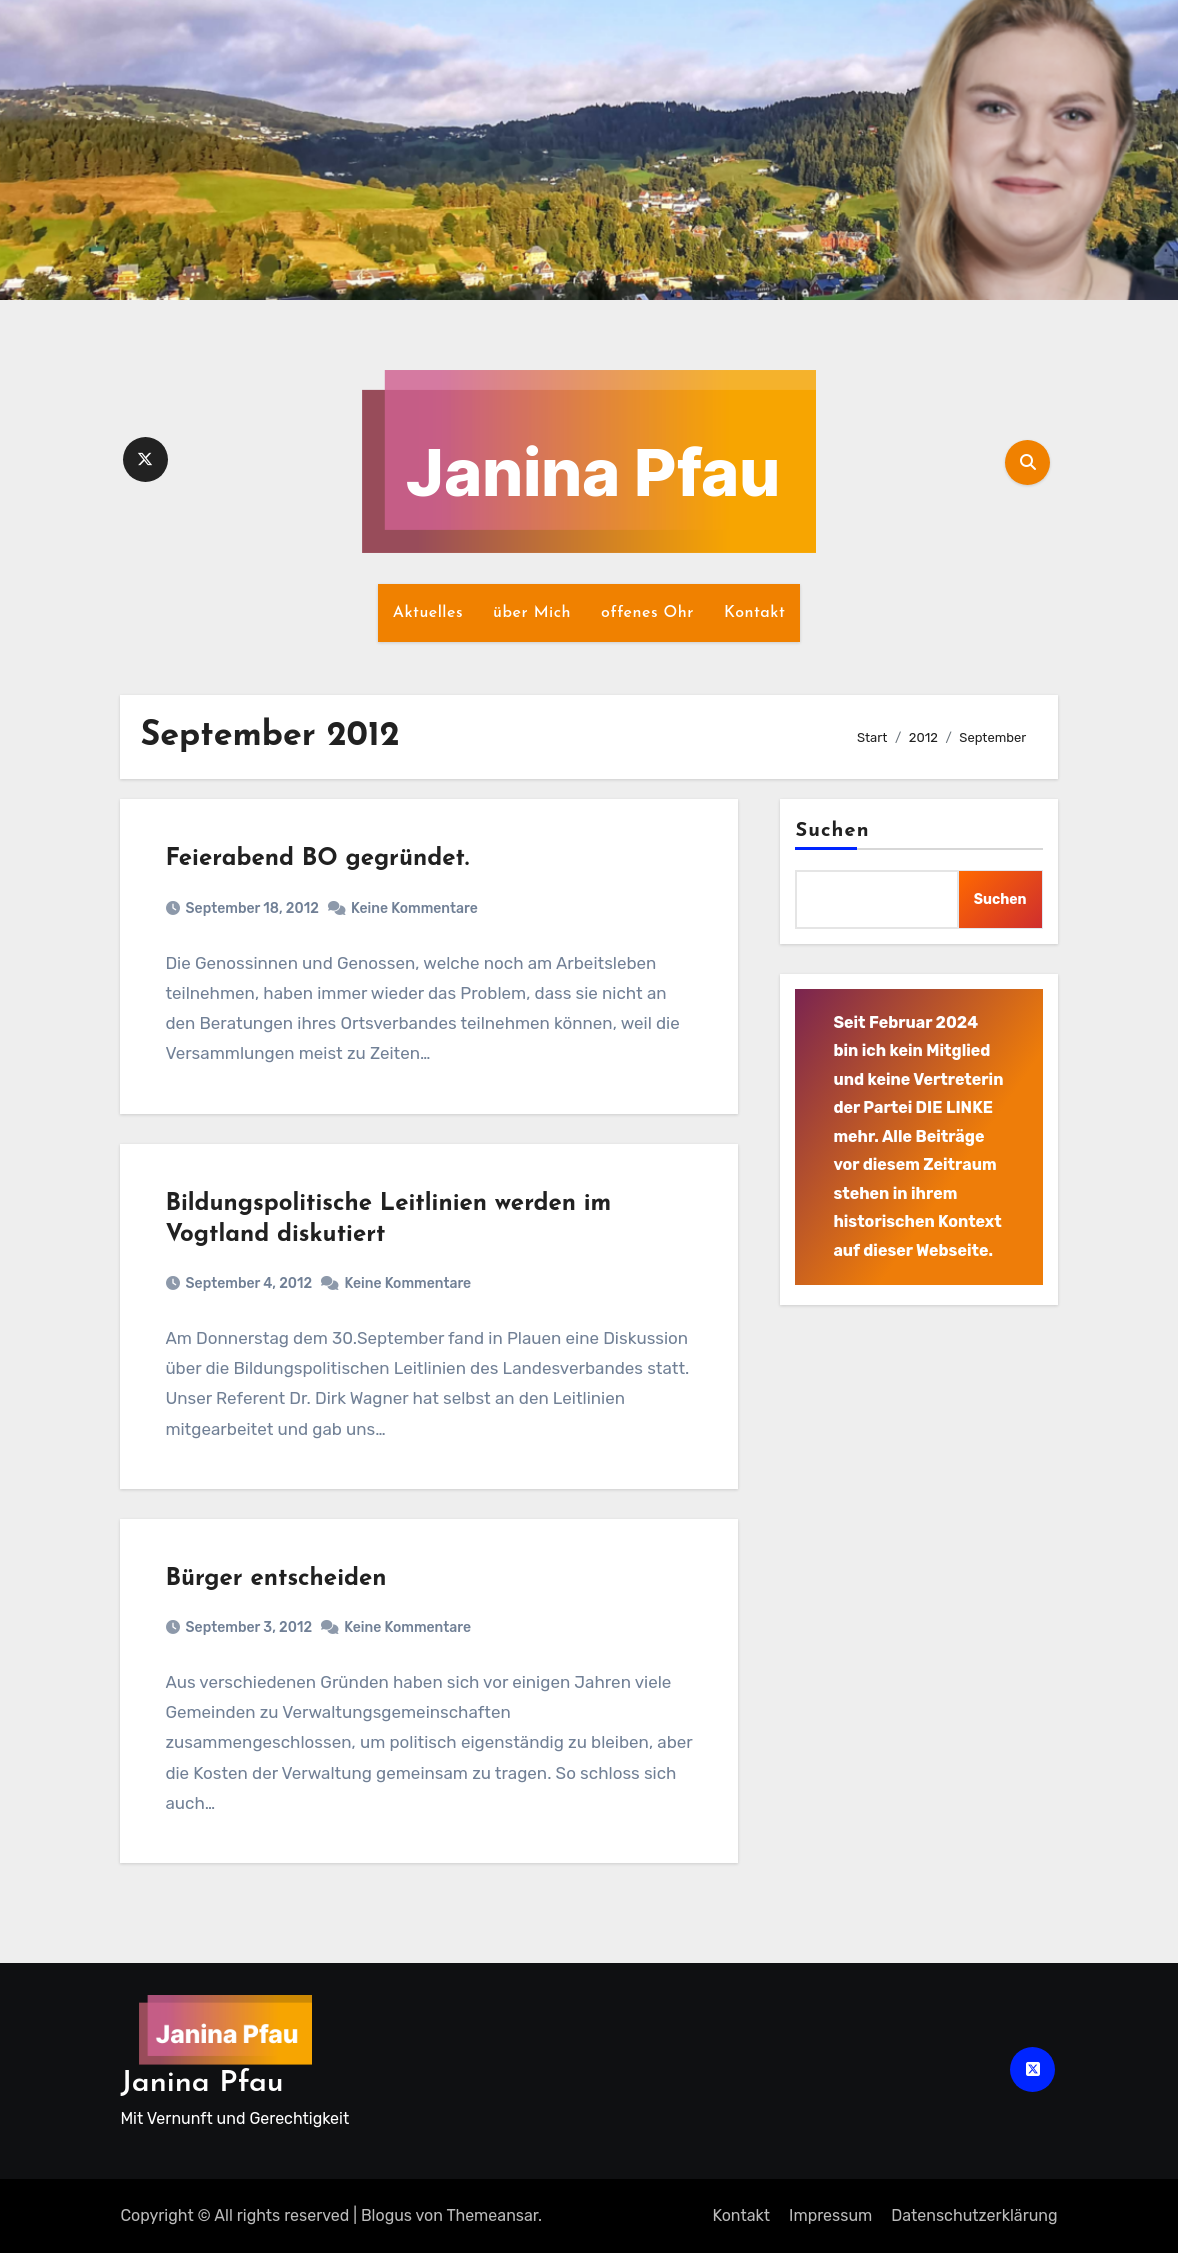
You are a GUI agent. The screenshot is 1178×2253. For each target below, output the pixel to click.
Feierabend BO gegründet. (317, 859)
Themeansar (492, 2215)
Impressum (830, 2215)
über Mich (532, 613)
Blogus (386, 2215)
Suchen (832, 831)
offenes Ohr (647, 613)
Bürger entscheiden (275, 1579)
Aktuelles (428, 613)
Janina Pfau (201, 2083)
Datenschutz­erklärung (974, 2215)
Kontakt (754, 613)
